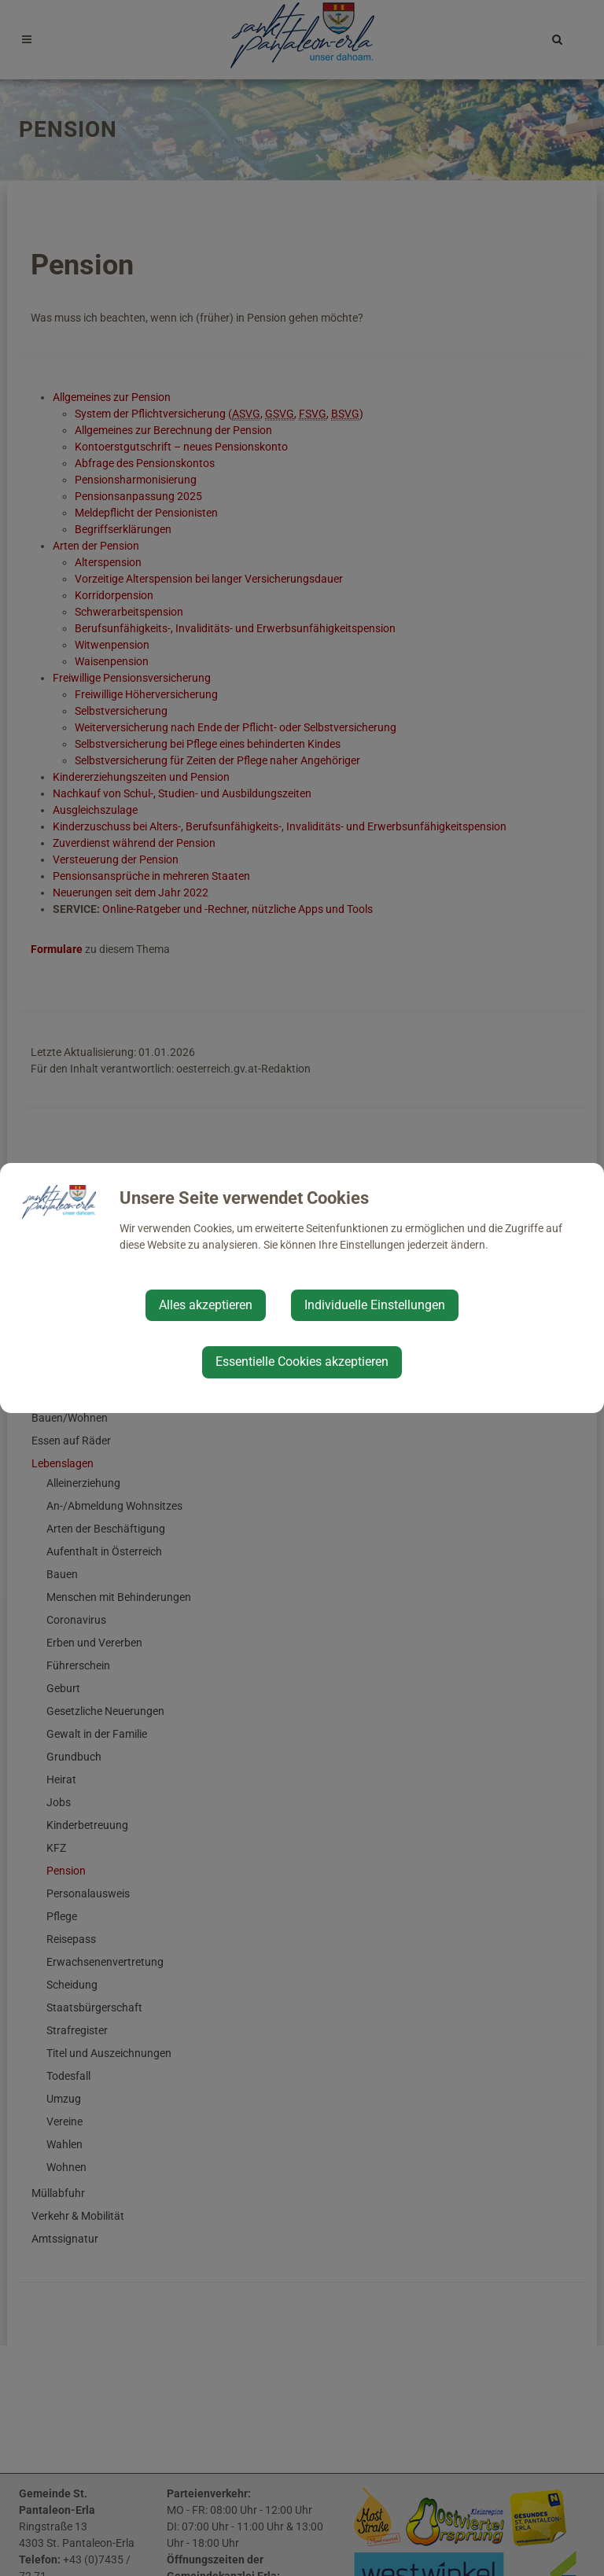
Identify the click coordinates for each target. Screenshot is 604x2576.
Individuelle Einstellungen (374, 1304)
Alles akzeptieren (205, 1304)
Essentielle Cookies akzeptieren (302, 1361)
